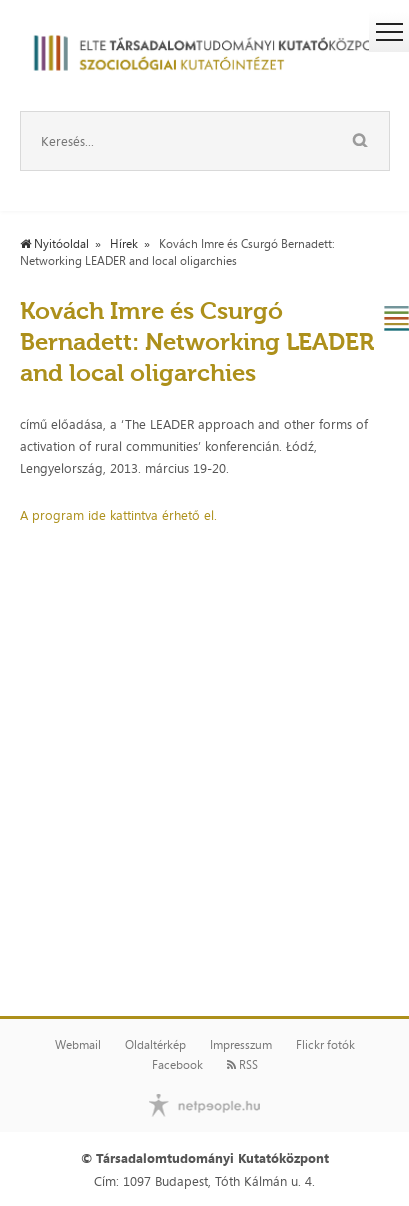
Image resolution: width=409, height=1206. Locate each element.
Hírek (124, 244)
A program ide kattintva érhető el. (118, 515)
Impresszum (241, 1045)
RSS (242, 1065)
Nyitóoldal (54, 244)
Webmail (78, 1045)
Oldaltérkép (155, 1045)
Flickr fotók (325, 1045)
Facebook (177, 1065)
